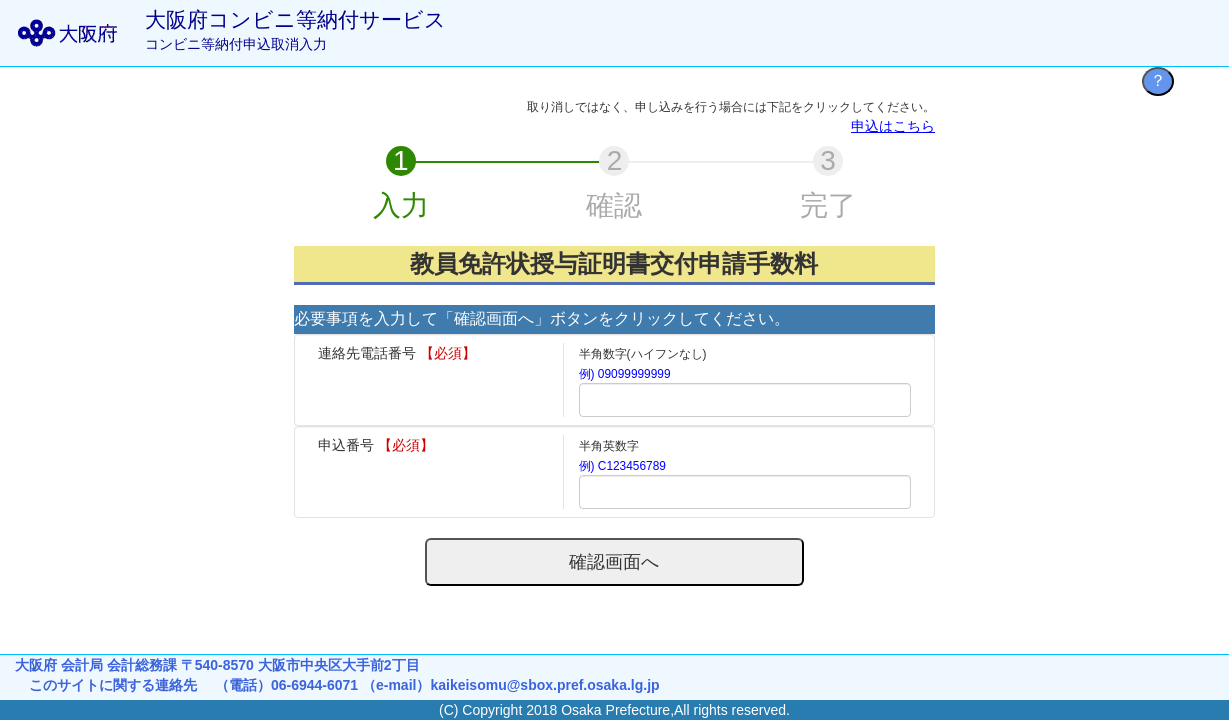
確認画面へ (614, 562)
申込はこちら (893, 126)
